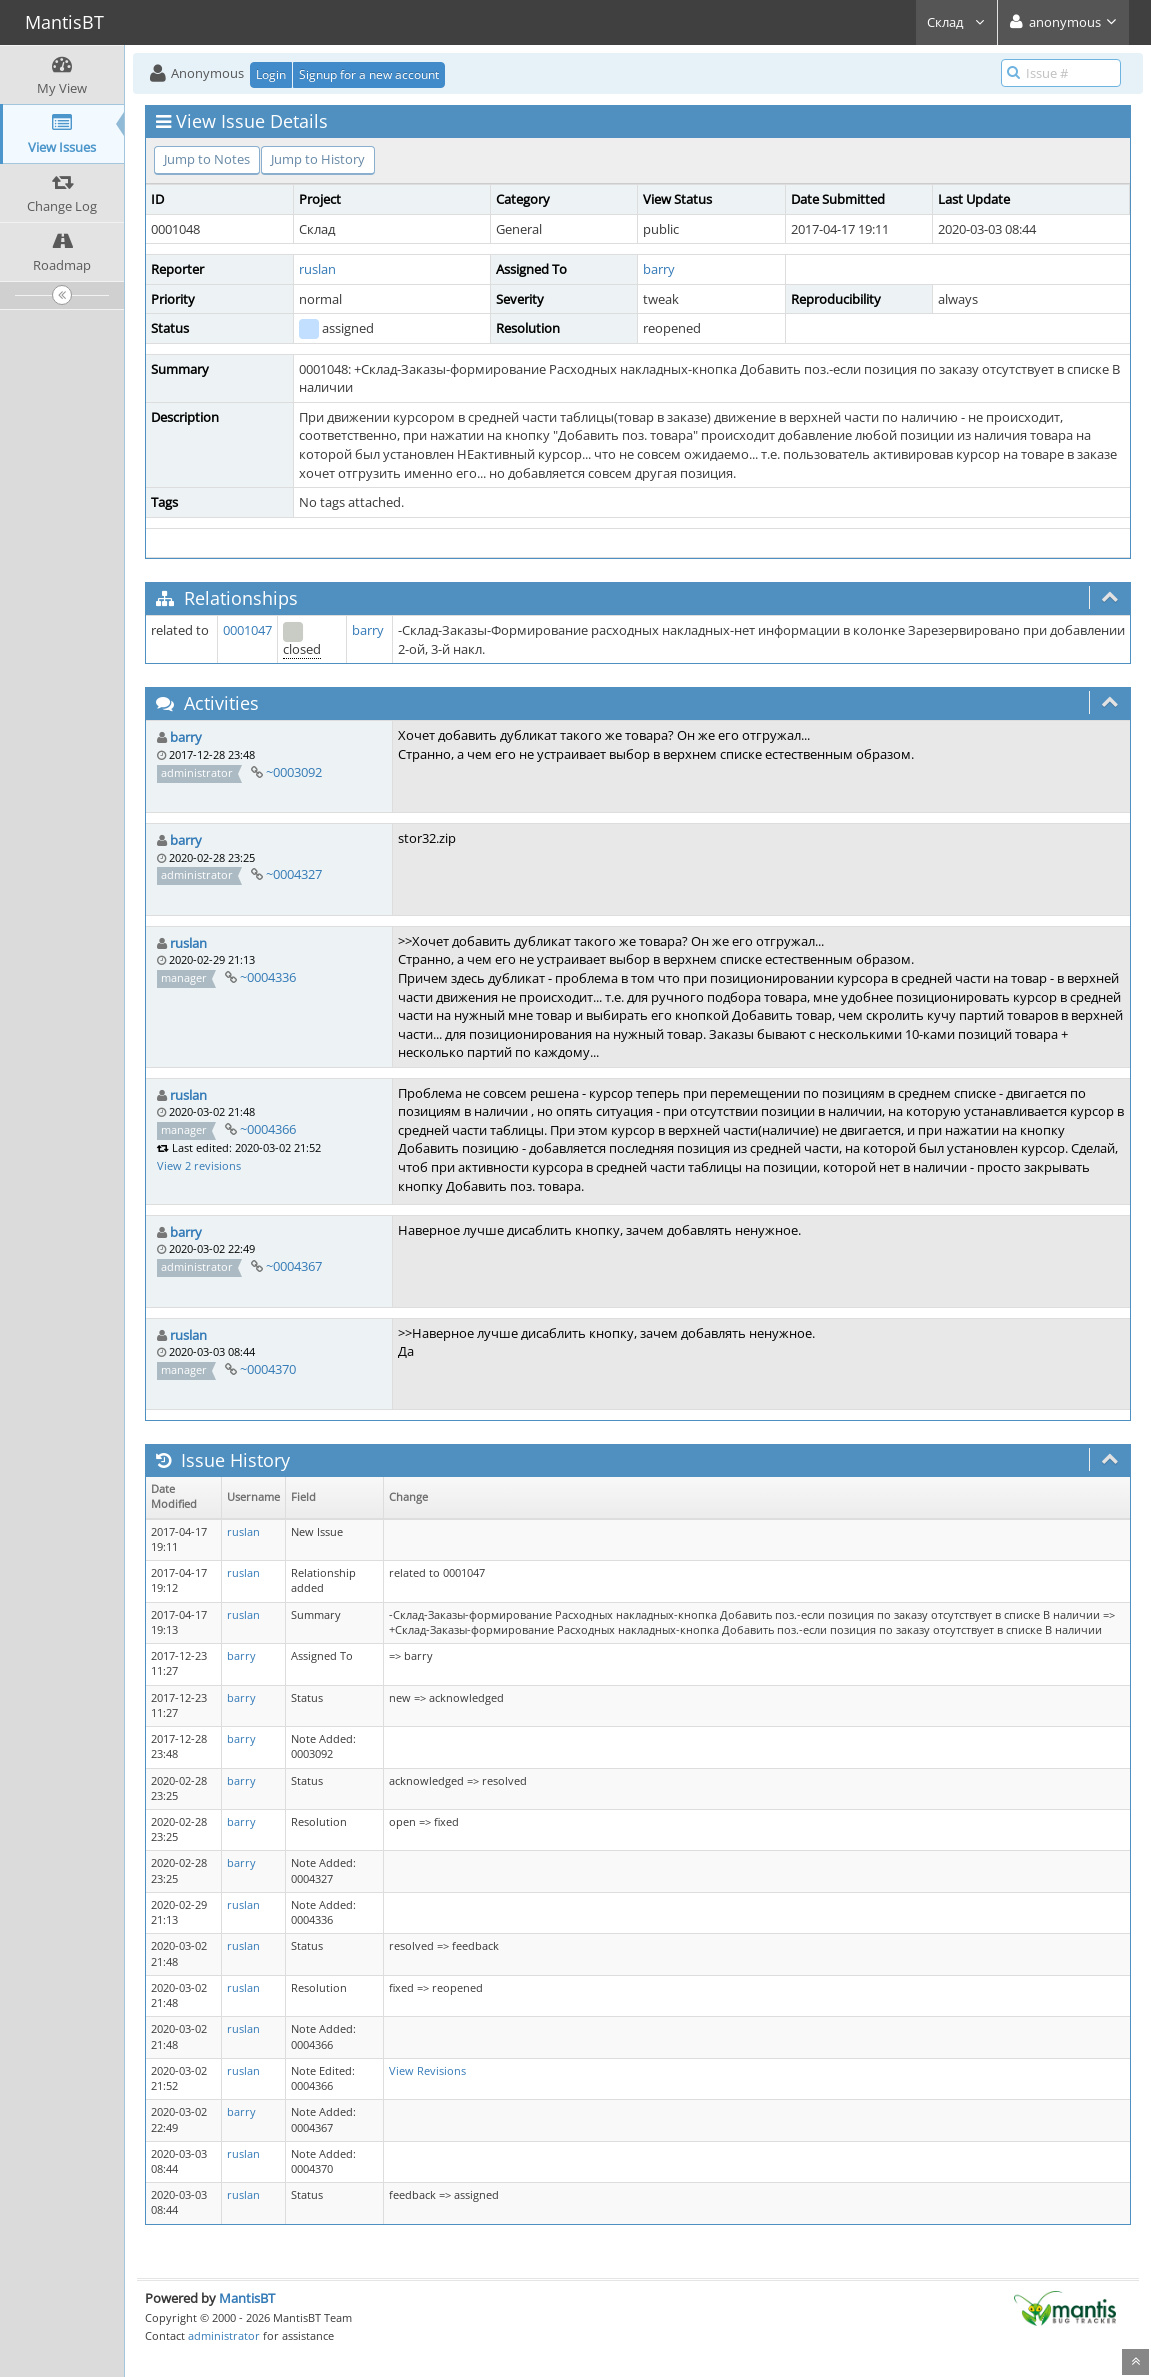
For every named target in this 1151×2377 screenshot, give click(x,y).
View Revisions (427, 2071)
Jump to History (318, 159)
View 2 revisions (199, 1165)
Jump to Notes (207, 159)
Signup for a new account (369, 74)
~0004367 (294, 1266)
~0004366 (268, 1129)
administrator (224, 2335)
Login (271, 74)
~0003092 (294, 772)
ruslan (317, 269)
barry (659, 269)
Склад (956, 22)
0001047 (247, 630)
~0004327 (294, 874)
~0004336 (268, 977)
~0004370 (268, 1369)
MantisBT (247, 2298)
